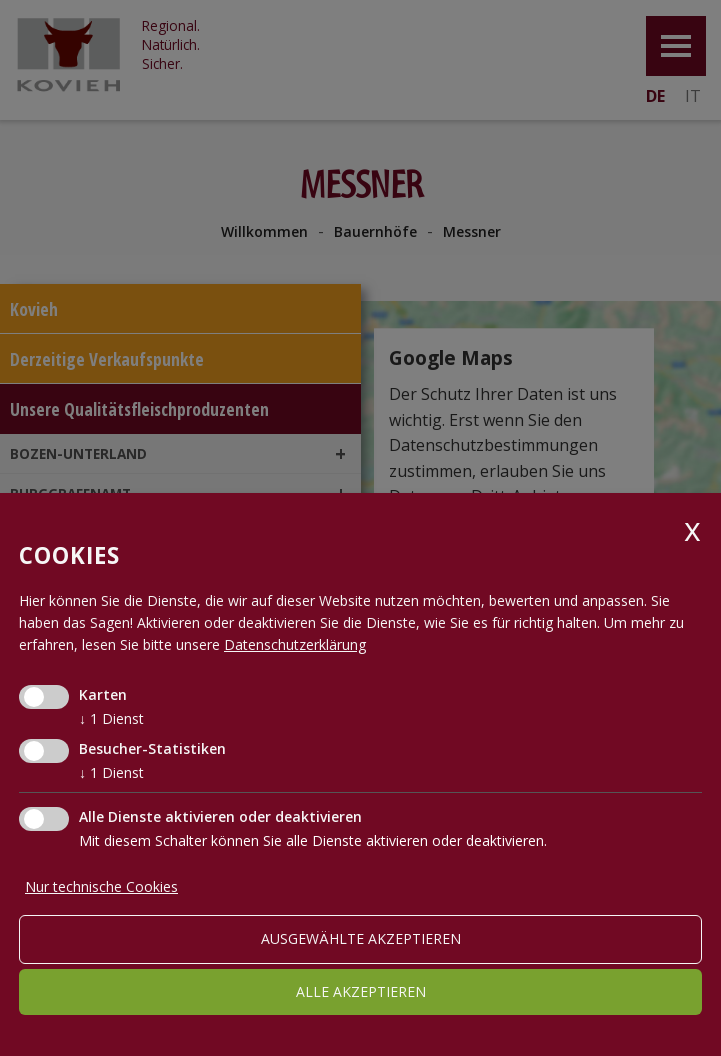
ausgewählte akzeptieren (361, 938)
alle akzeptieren (361, 991)
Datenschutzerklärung (295, 644)
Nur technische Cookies (101, 886)
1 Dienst (111, 718)
